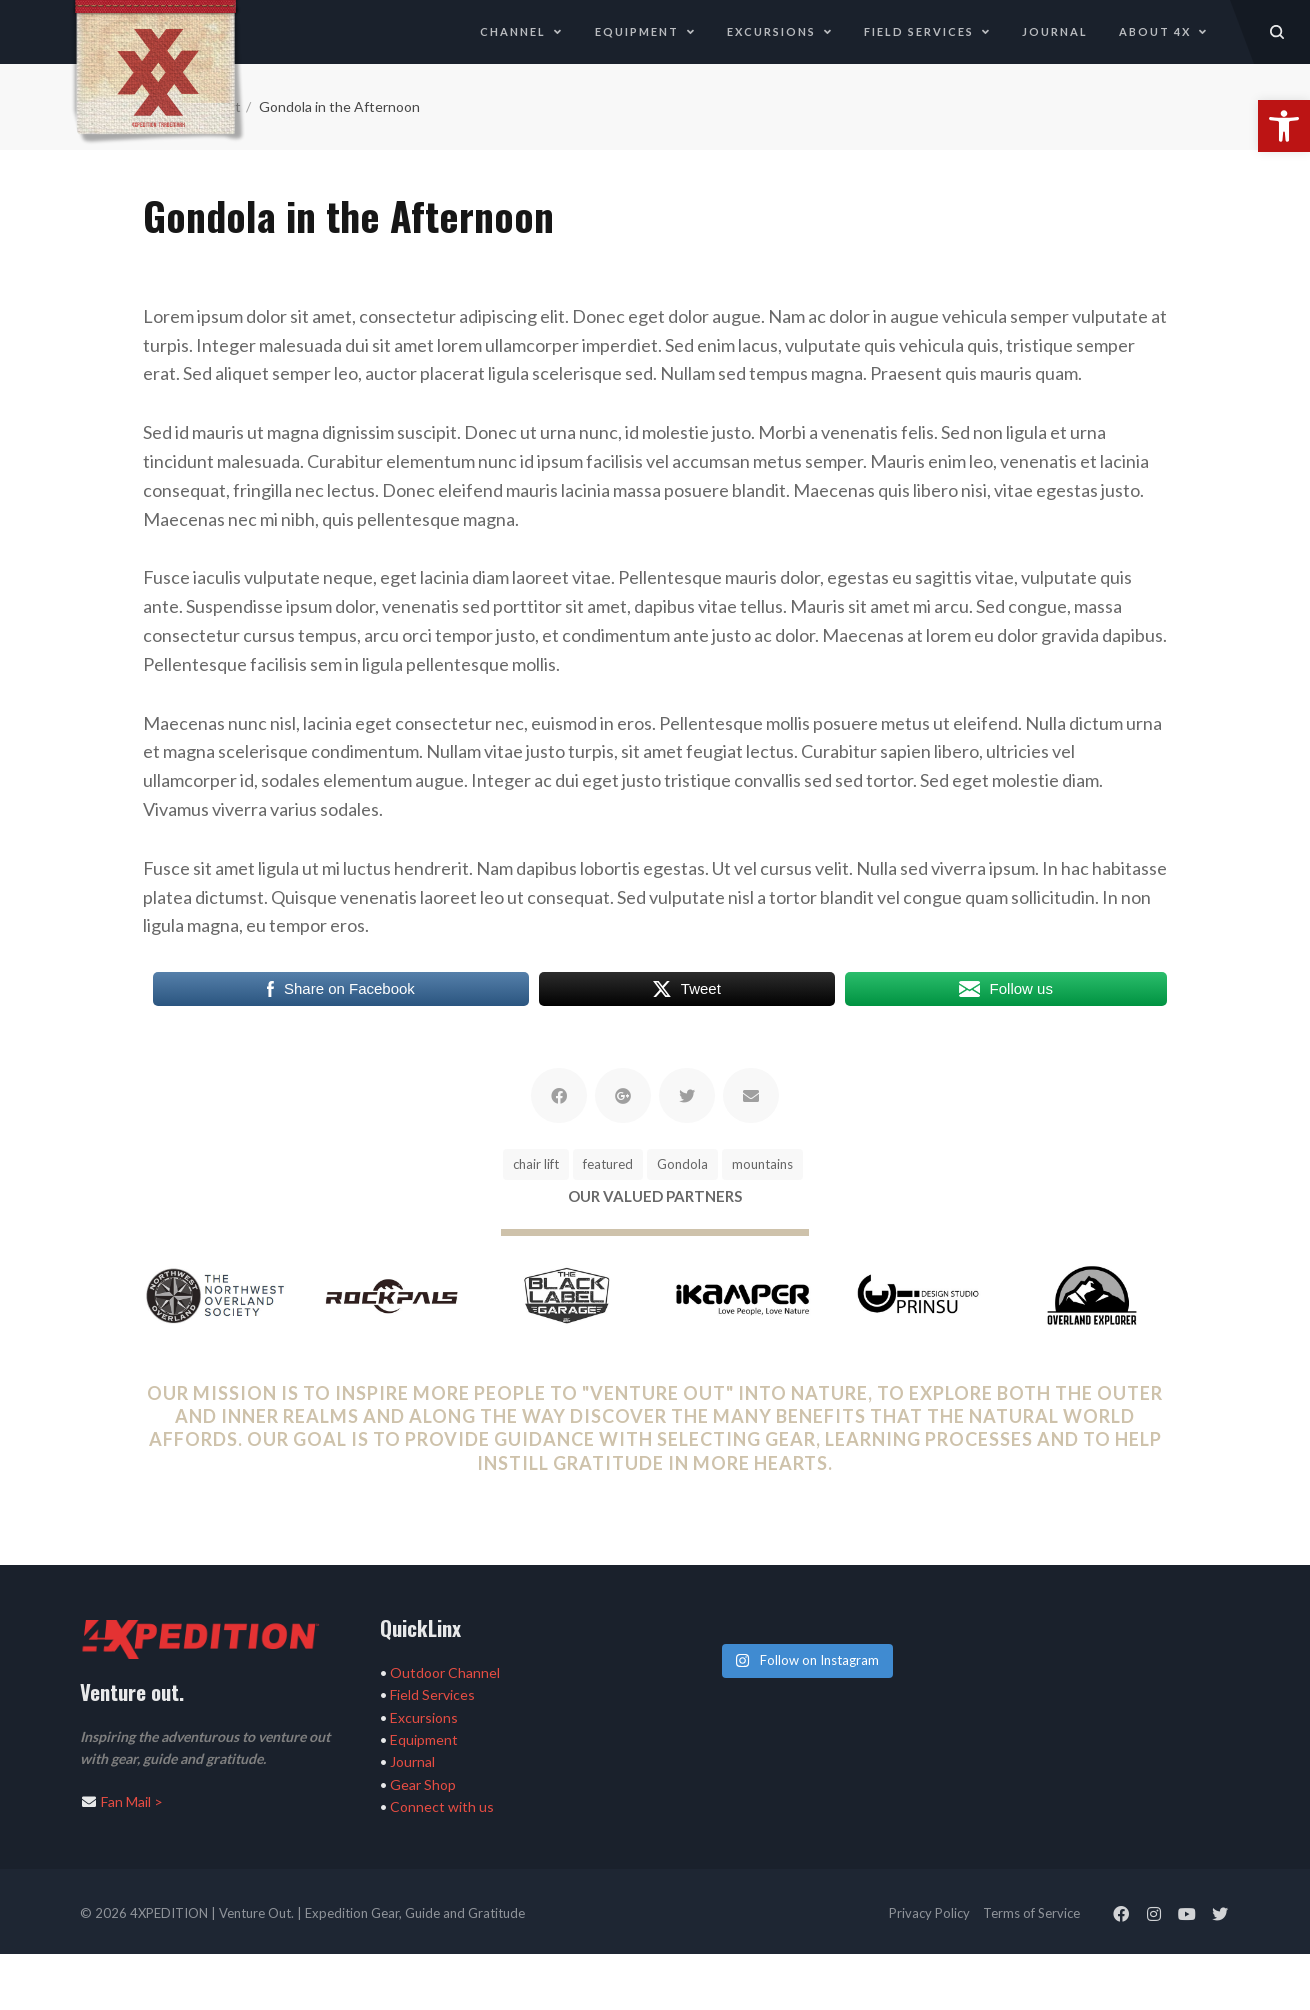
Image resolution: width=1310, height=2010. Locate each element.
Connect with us (442, 1806)
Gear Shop (423, 1784)
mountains (762, 1164)
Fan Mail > (132, 1801)
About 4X (1163, 31)
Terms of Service (1031, 1913)
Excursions (780, 31)
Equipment (645, 31)
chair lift (536, 1164)
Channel (521, 31)
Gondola (682, 1164)
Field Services (927, 31)
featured (608, 1164)
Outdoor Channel (445, 1672)
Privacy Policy (929, 1913)
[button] (1284, 126)
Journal (1055, 31)
